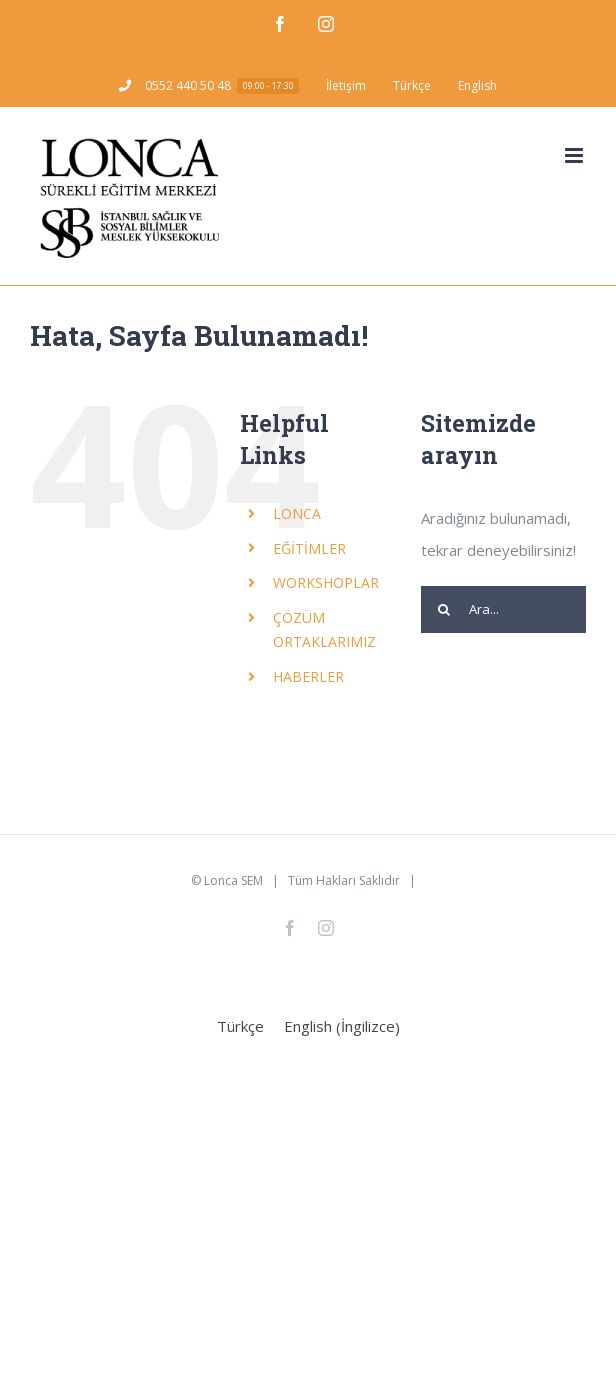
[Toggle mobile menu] (575, 155)
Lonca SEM (233, 880)
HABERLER (308, 676)
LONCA (297, 513)
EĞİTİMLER (309, 548)
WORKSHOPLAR (326, 582)
